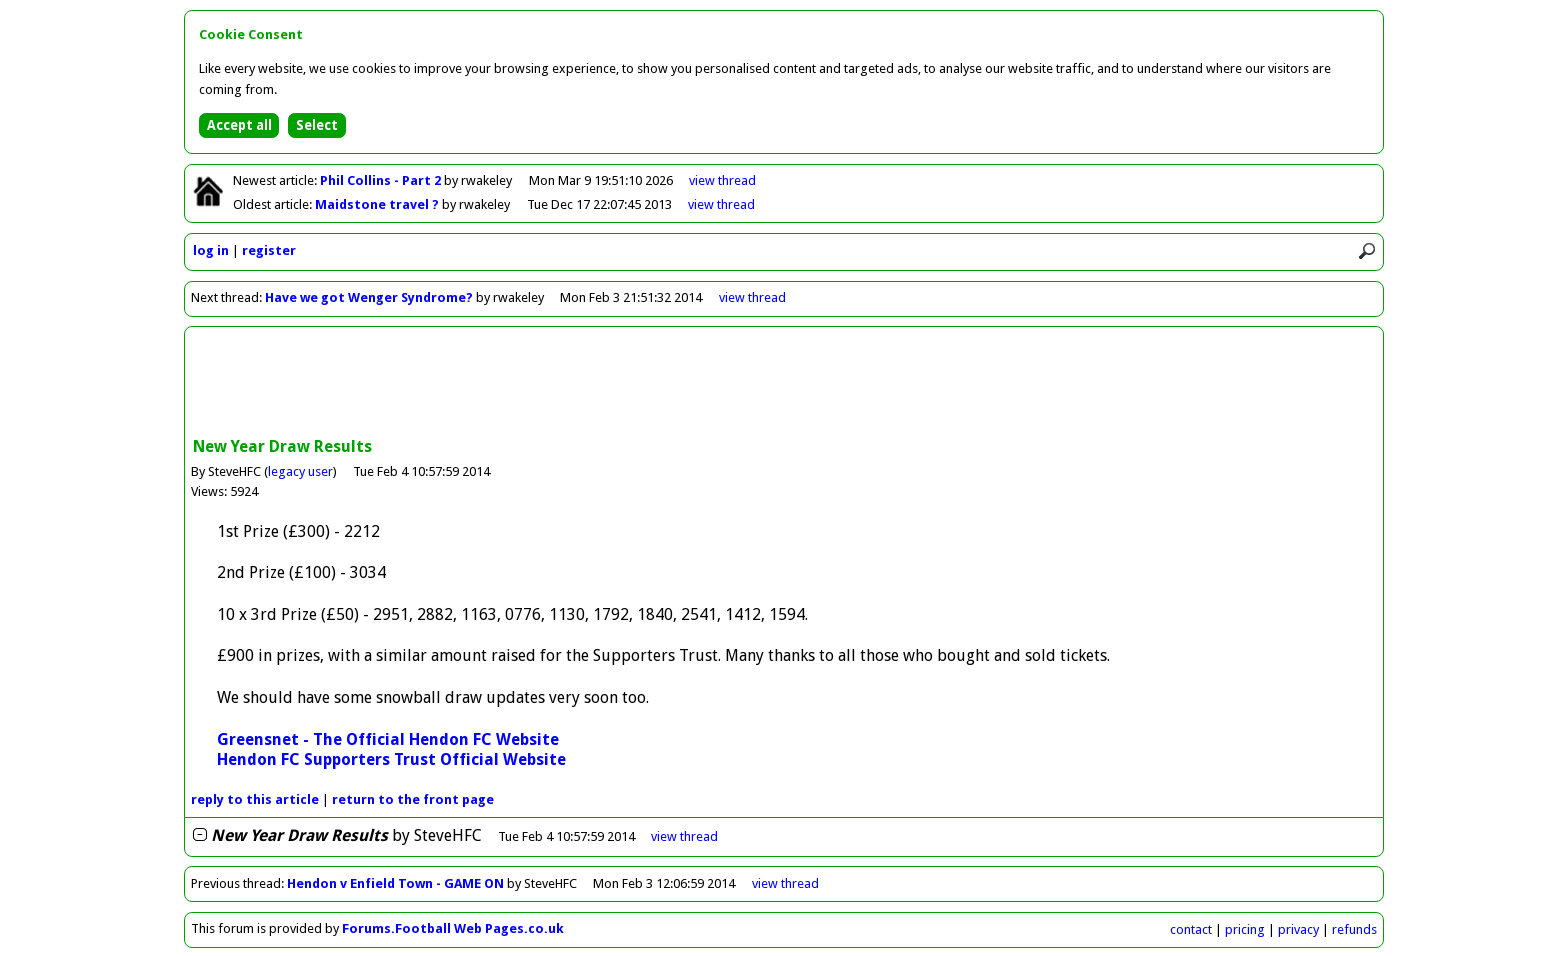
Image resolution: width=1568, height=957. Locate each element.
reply (255, 799)
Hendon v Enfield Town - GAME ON (395, 883)
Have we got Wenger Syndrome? (369, 297)
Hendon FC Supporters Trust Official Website (391, 759)
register (269, 250)
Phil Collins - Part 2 (382, 180)
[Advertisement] (784, 384)
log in (211, 250)
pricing (1245, 929)
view (722, 180)
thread (684, 836)
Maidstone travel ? (378, 204)
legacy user (300, 471)
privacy (1298, 929)
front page (413, 799)
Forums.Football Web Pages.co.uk (453, 928)
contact (1191, 929)
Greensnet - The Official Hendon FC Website (388, 739)
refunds (1354, 929)
